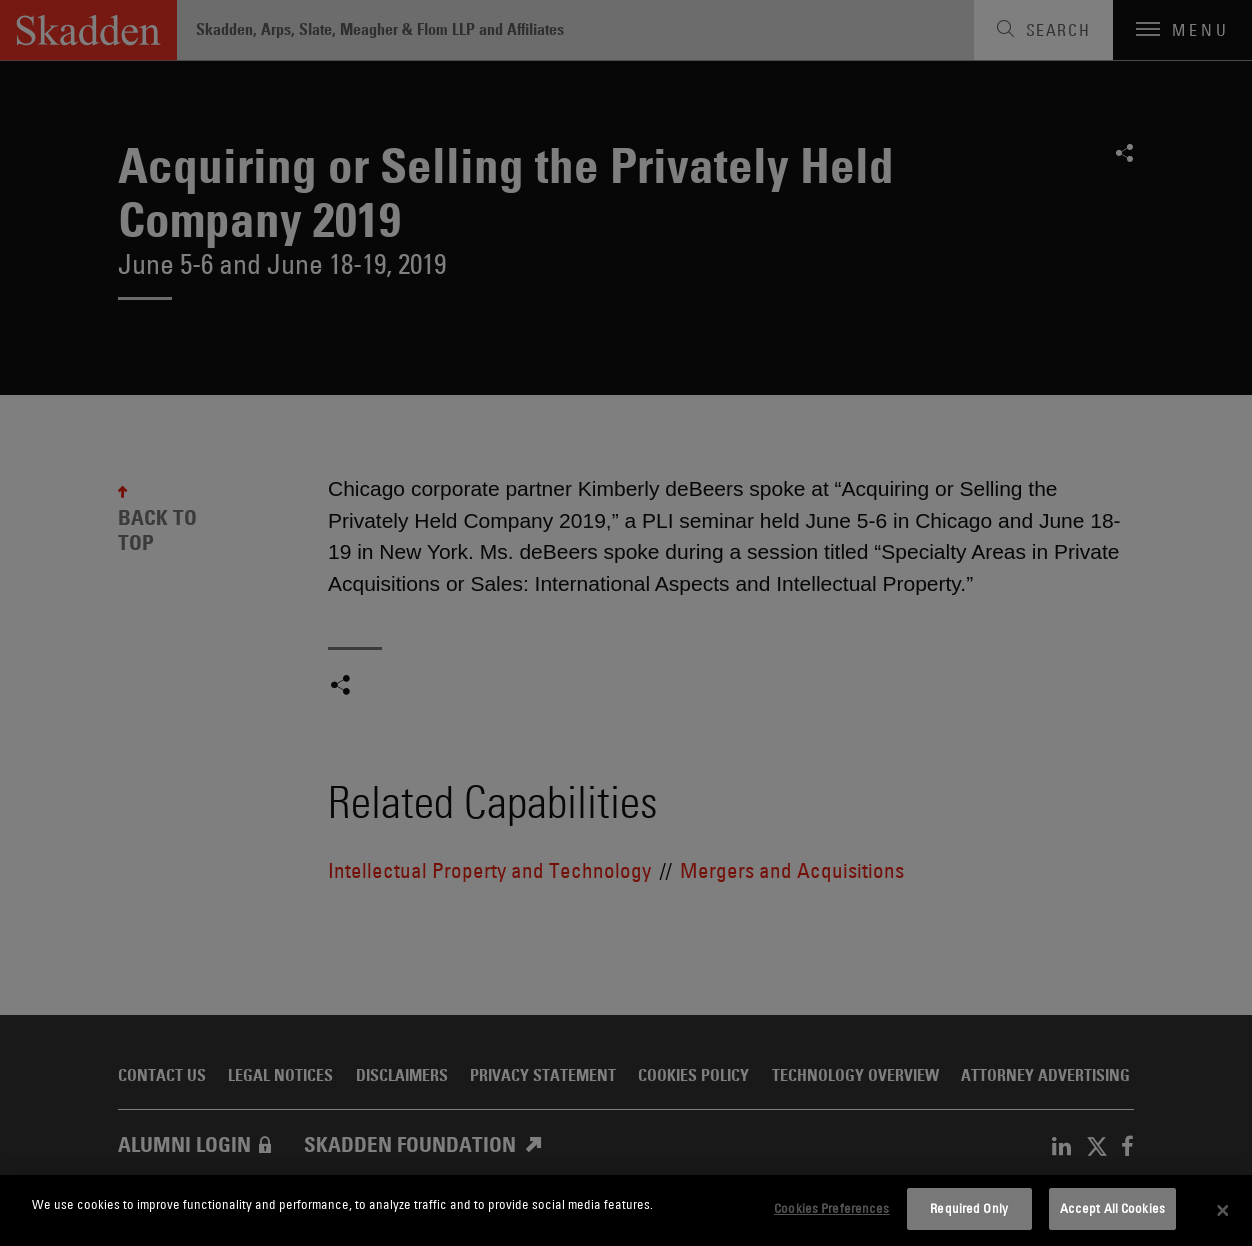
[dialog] (626, 1210)
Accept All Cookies (1112, 1208)
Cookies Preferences (831, 1208)
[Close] (1223, 1211)
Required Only (969, 1208)
